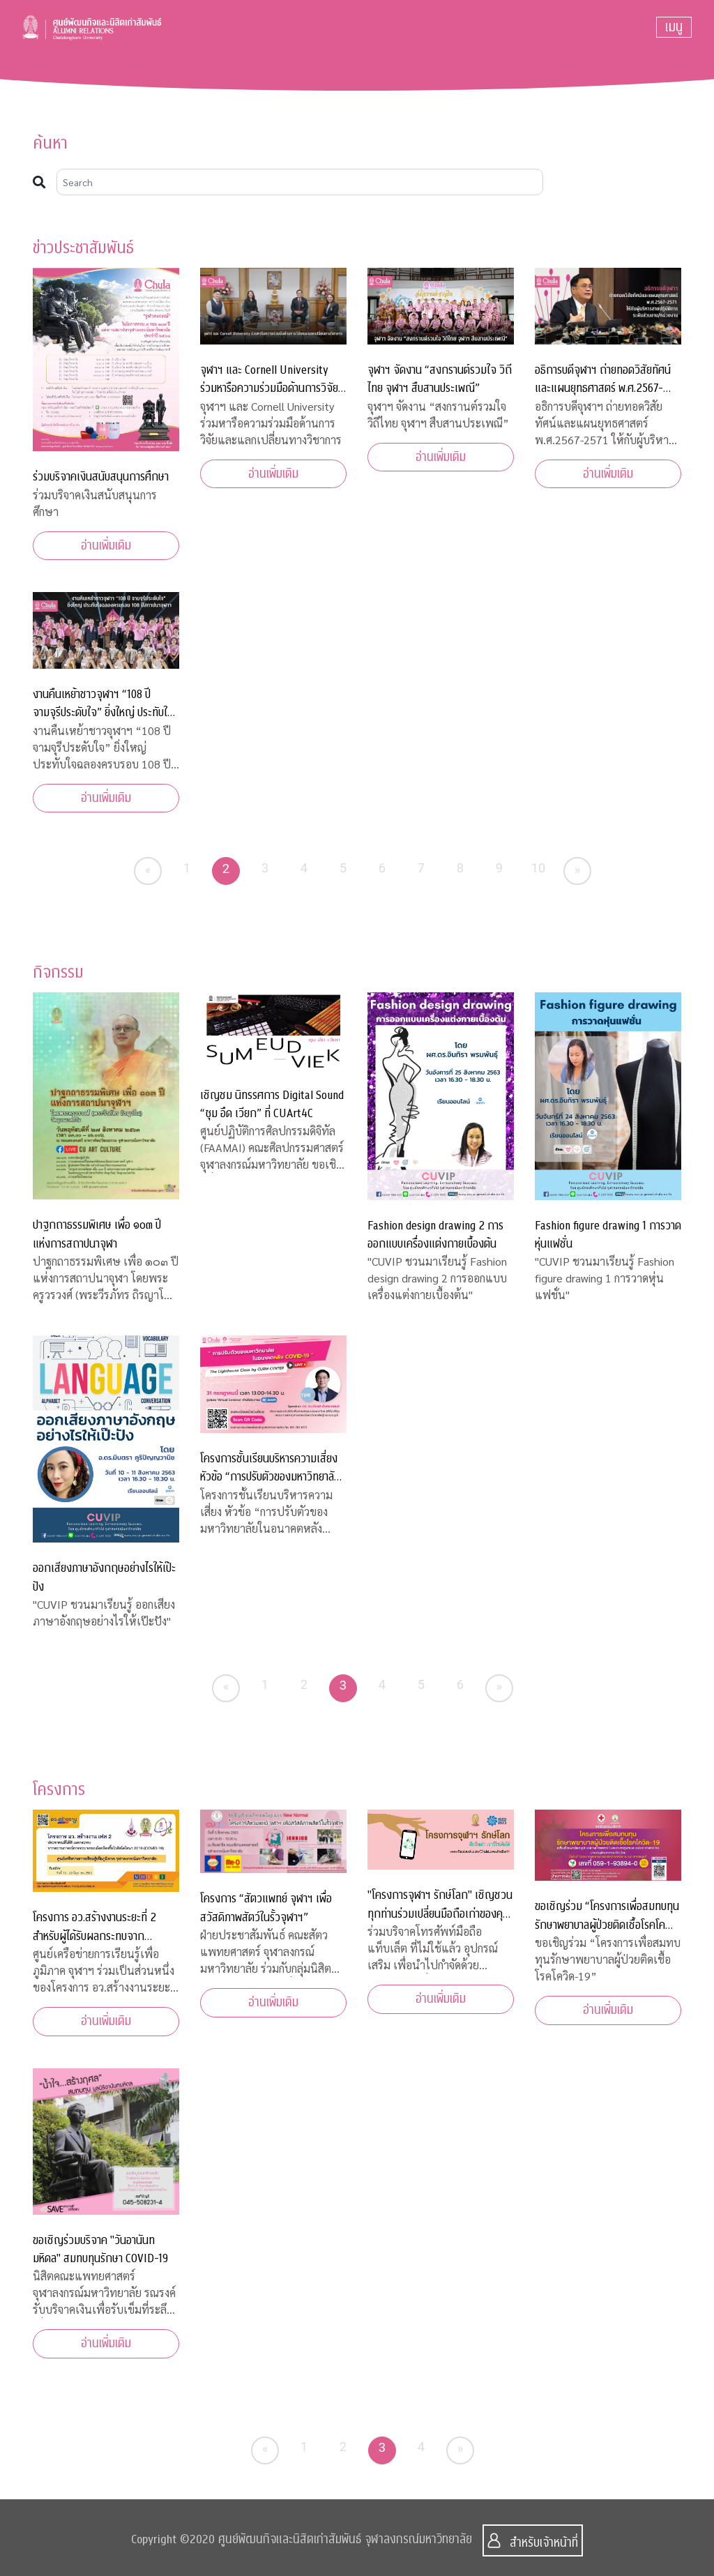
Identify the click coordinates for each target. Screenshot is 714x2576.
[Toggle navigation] (674, 27)
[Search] (299, 182)
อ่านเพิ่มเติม (106, 545)
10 (538, 868)
